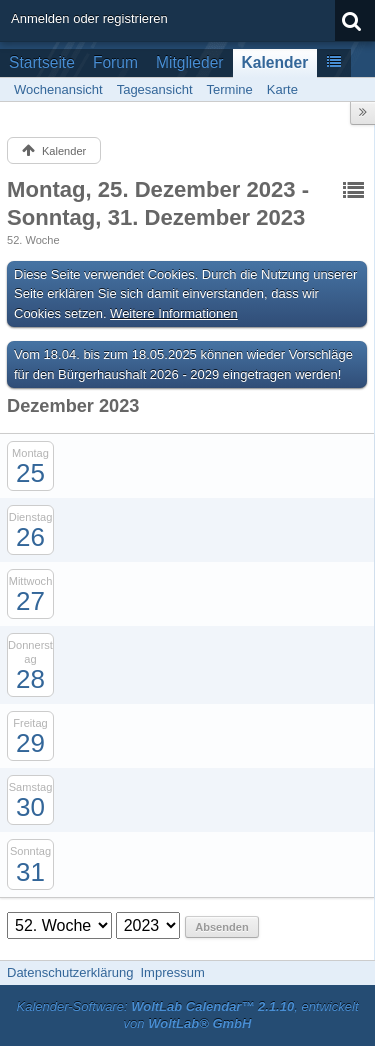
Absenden (221, 927)
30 (30, 807)
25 (30, 473)
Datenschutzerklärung (70, 972)
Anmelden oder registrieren (89, 18)
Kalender (275, 62)
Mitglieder (190, 62)
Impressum (172, 972)
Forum (115, 62)
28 (30, 679)
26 (30, 537)
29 (30, 743)
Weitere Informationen (174, 313)
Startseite (42, 62)
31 (30, 872)
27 (30, 601)
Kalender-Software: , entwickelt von (187, 1015)
